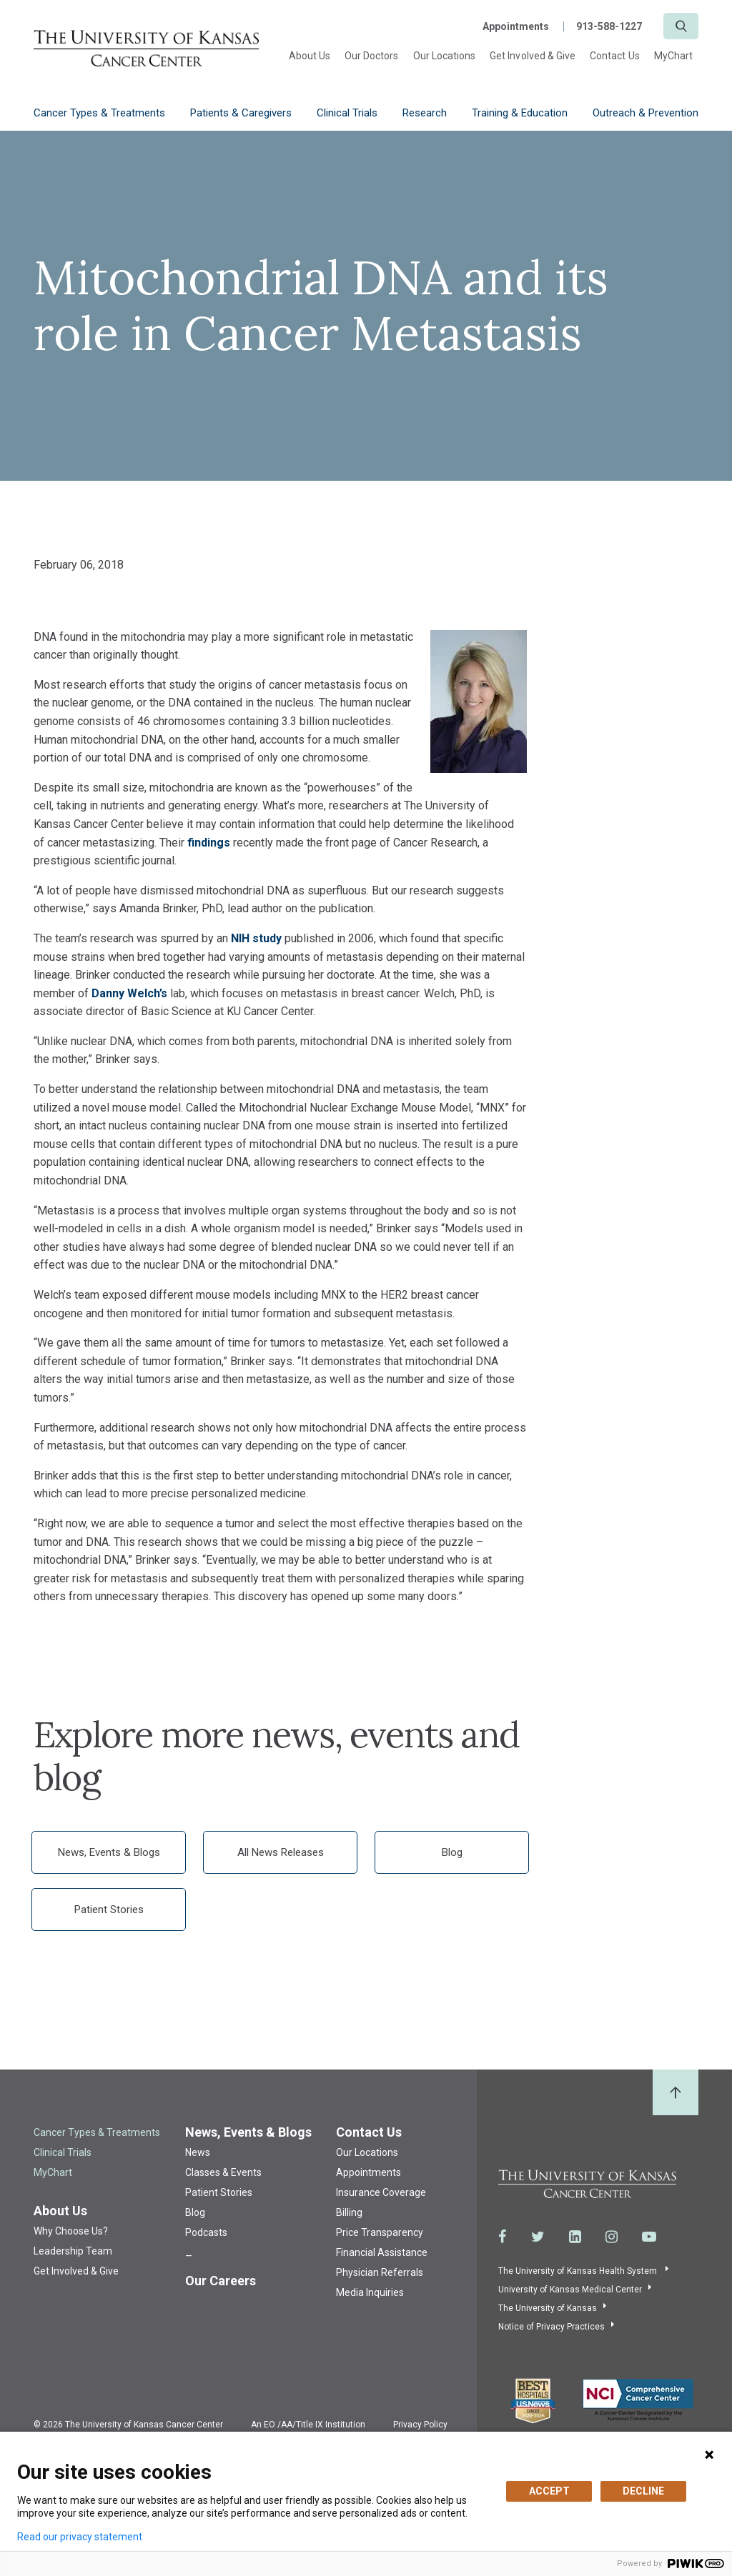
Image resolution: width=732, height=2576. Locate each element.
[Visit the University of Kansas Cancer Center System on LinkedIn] (575, 2236)
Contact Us (615, 55)
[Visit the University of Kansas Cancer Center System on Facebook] (502, 2236)
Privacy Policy (420, 2425)
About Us (309, 55)
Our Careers (220, 2280)
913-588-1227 (609, 26)
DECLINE (643, 2491)
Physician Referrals (379, 2272)
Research (424, 112)
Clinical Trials (347, 112)
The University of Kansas (547, 2308)
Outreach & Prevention (645, 112)
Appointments (516, 26)
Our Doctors (372, 55)
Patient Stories (109, 1909)
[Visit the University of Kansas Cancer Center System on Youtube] (649, 2236)
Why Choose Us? (71, 2231)
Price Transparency (379, 2232)
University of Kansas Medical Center (570, 2290)
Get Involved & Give (532, 55)
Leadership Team (73, 2251)
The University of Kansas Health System (578, 2271)
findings (208, 842)
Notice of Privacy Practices (551, 2327)
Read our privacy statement (79, 2536)
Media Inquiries (370, 2292)
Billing (349, 2212)
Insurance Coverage (381, 2192)
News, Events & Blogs (109, 1852)
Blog (452, 1852)
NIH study (256, 938)
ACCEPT (549, 2491)
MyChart (673, 55)
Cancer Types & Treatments (99, 112)
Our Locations (444, 55)
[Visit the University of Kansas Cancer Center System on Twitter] (538, 2236)
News (197, 2152)
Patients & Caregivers (241, 112)
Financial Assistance (381, 2252)
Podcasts (206, 2232)
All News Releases (280, 1852)
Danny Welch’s (129, 993)
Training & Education (520, 112)
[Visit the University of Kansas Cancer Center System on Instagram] (611, 2236)
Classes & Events (223, 2172)
